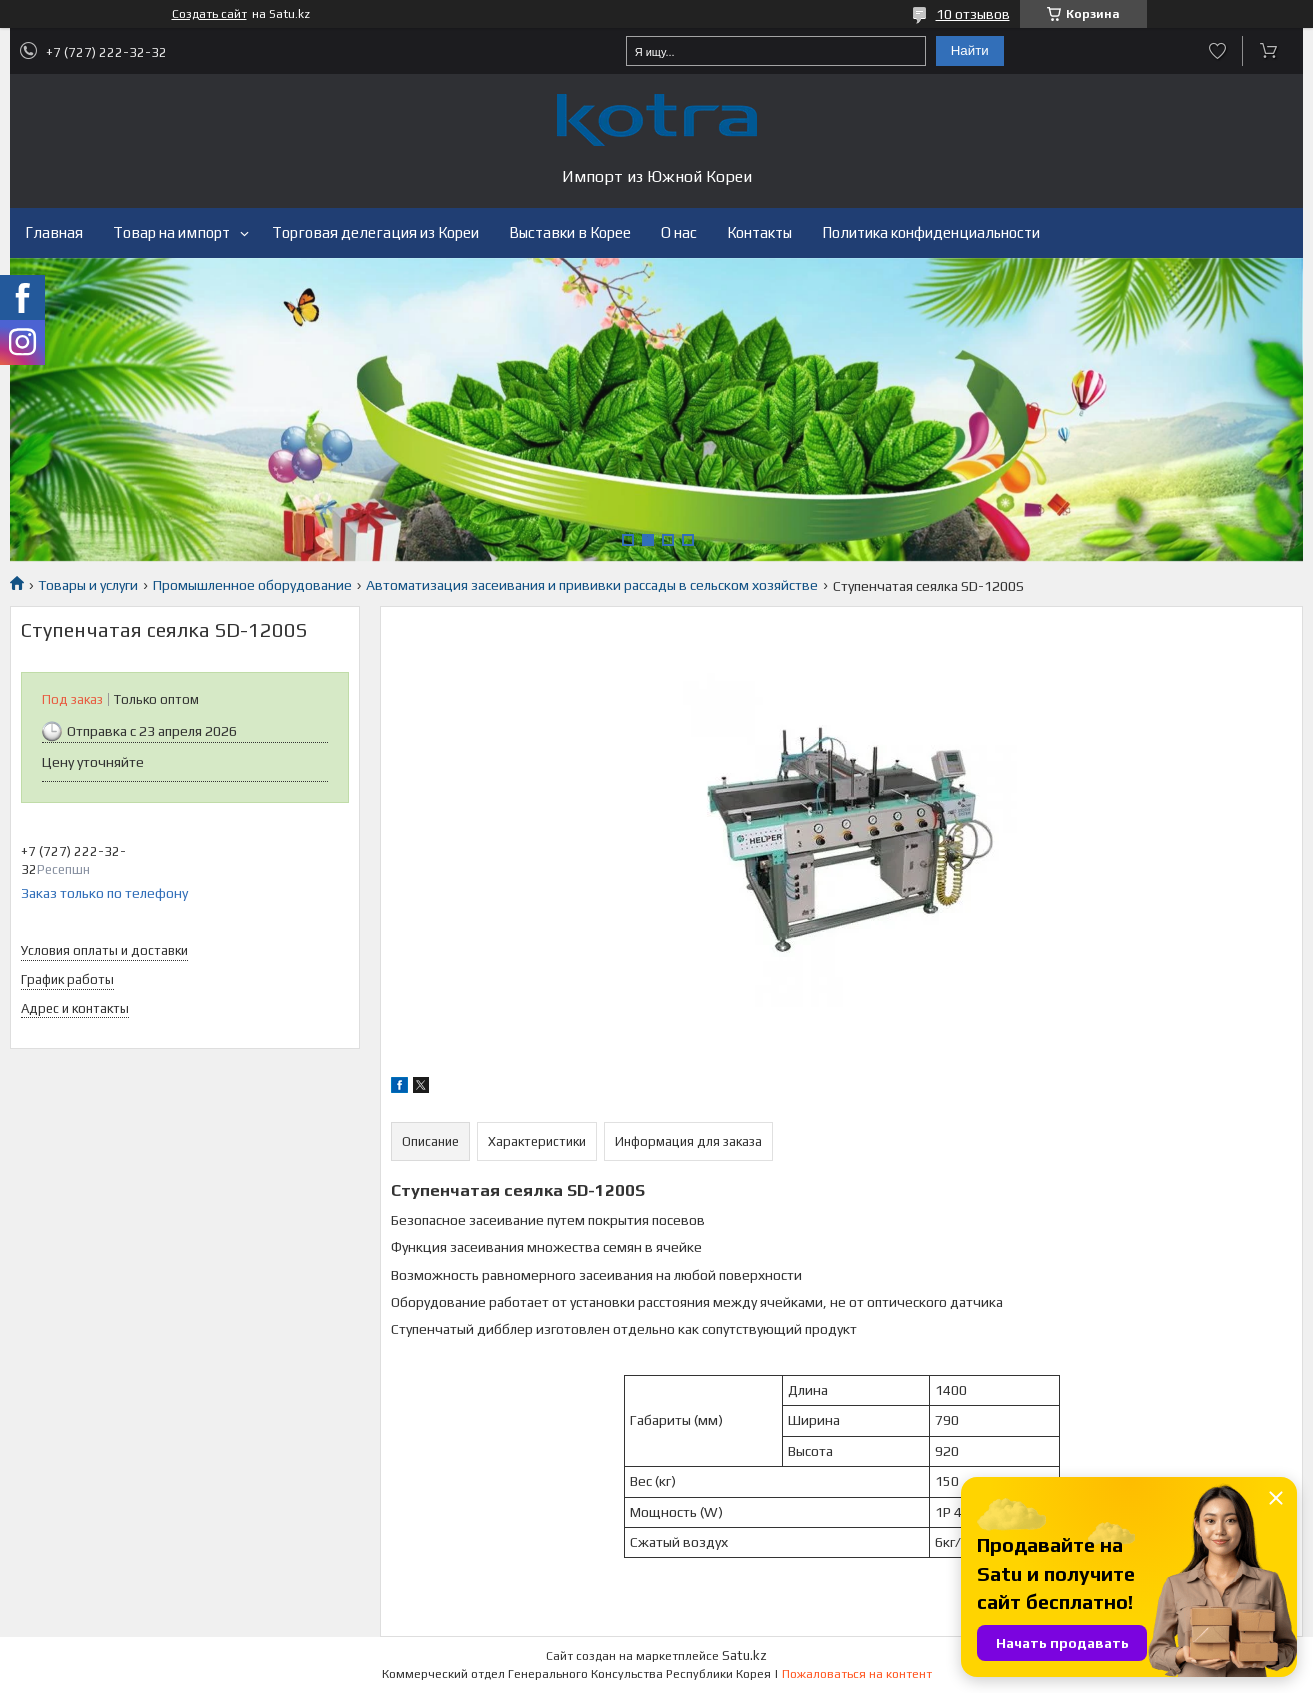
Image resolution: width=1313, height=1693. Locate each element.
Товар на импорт (171, 232)
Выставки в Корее (570, 232)
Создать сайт (209, 14)
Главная (54, 232)
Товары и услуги (88, 585)
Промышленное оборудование (252, 585)
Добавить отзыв (1217, 51)
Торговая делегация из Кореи (375, 232)
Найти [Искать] (970, 50)
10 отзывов (973, 14)
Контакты (759, 232)
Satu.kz (744, 1655)
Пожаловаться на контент (857, 1674)
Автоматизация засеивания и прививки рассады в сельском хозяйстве (592, 585)
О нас (679, 232)
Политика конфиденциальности (931, 232)
